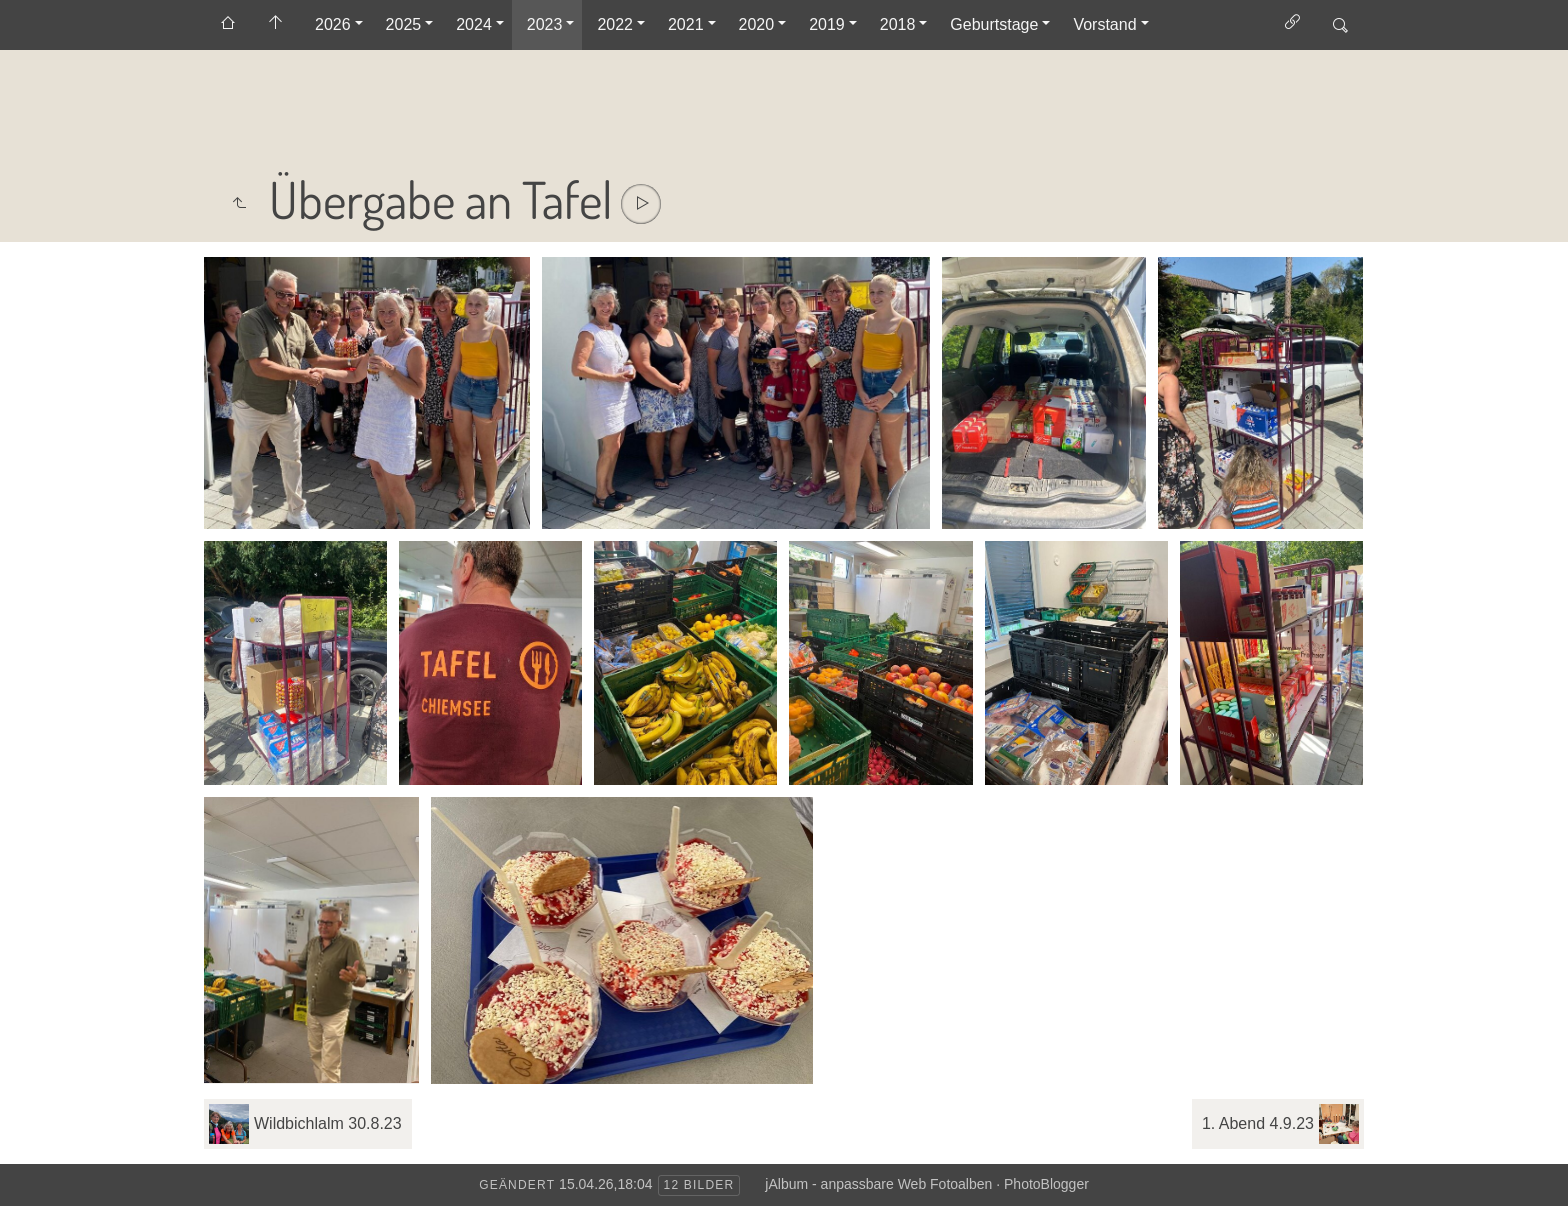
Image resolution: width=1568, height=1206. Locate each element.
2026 (333, 24)
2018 (898, 24)
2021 (686, 24)
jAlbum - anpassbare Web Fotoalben (878, 1184)
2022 (615, 24)
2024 (474, 24)
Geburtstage (994, 24)
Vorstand (1104, 24)
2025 (404, 24)
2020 (757, 24)
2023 (545, 24)
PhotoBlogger (1046, 1184)
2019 (827, 24)
